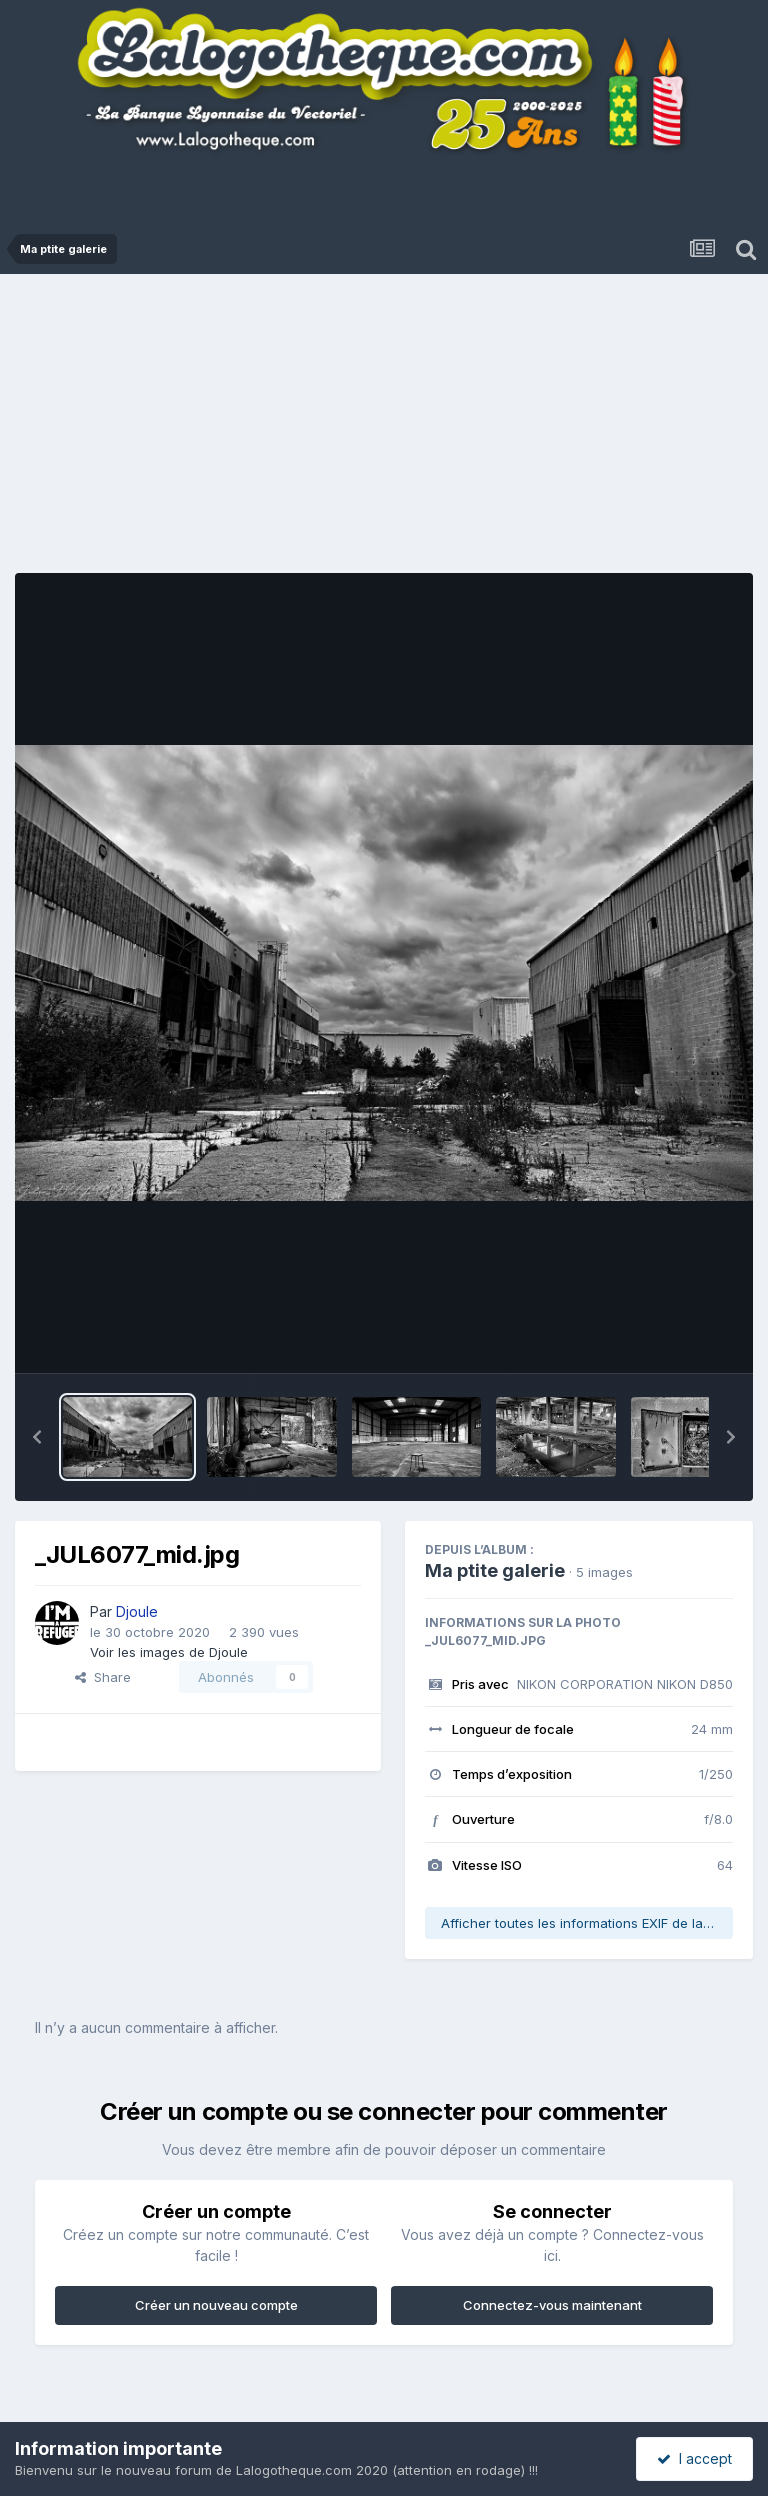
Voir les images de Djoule (169, 1652)
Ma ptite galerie (495, 1570)
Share (103, 1677)
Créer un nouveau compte (216, 2305)
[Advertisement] (391, 429)
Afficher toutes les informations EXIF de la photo (587, 1923)
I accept (694, 2458)
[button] (37, 1437)
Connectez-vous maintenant (552, 2305)
